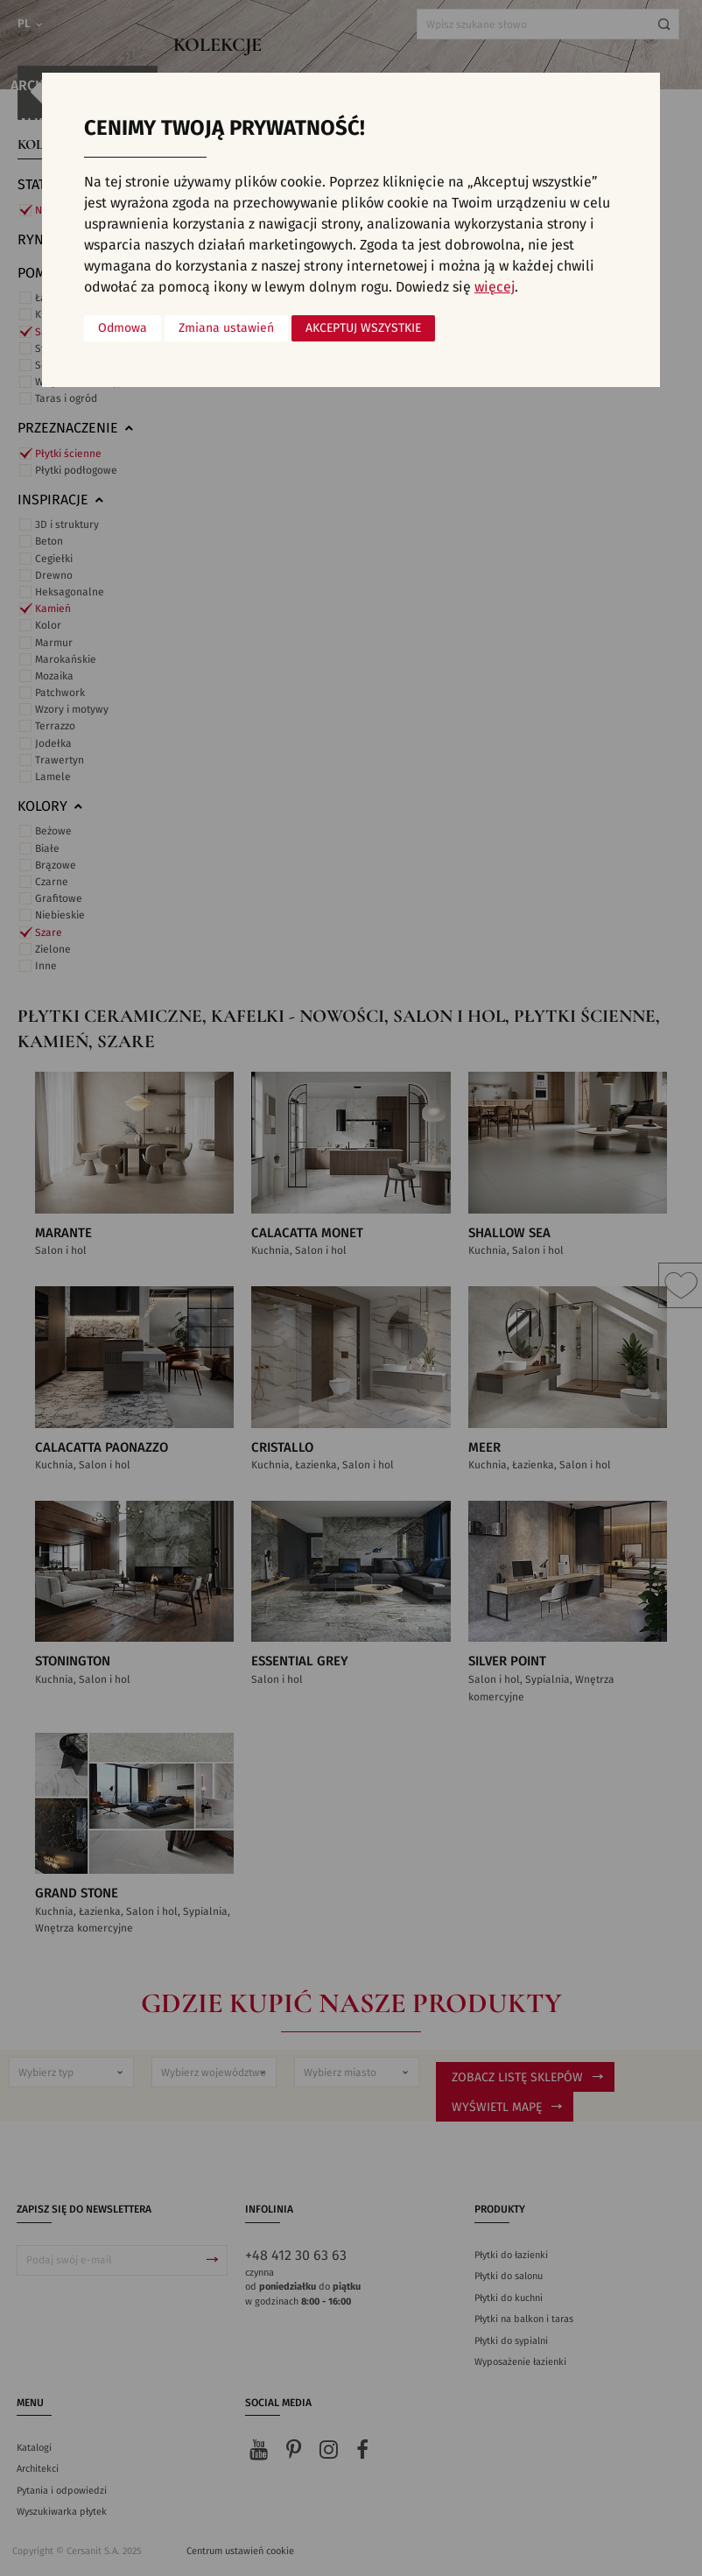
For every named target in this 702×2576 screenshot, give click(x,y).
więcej (494, 287)
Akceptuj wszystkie (363, 328)
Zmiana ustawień (226, 328)
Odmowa (122, 328)
